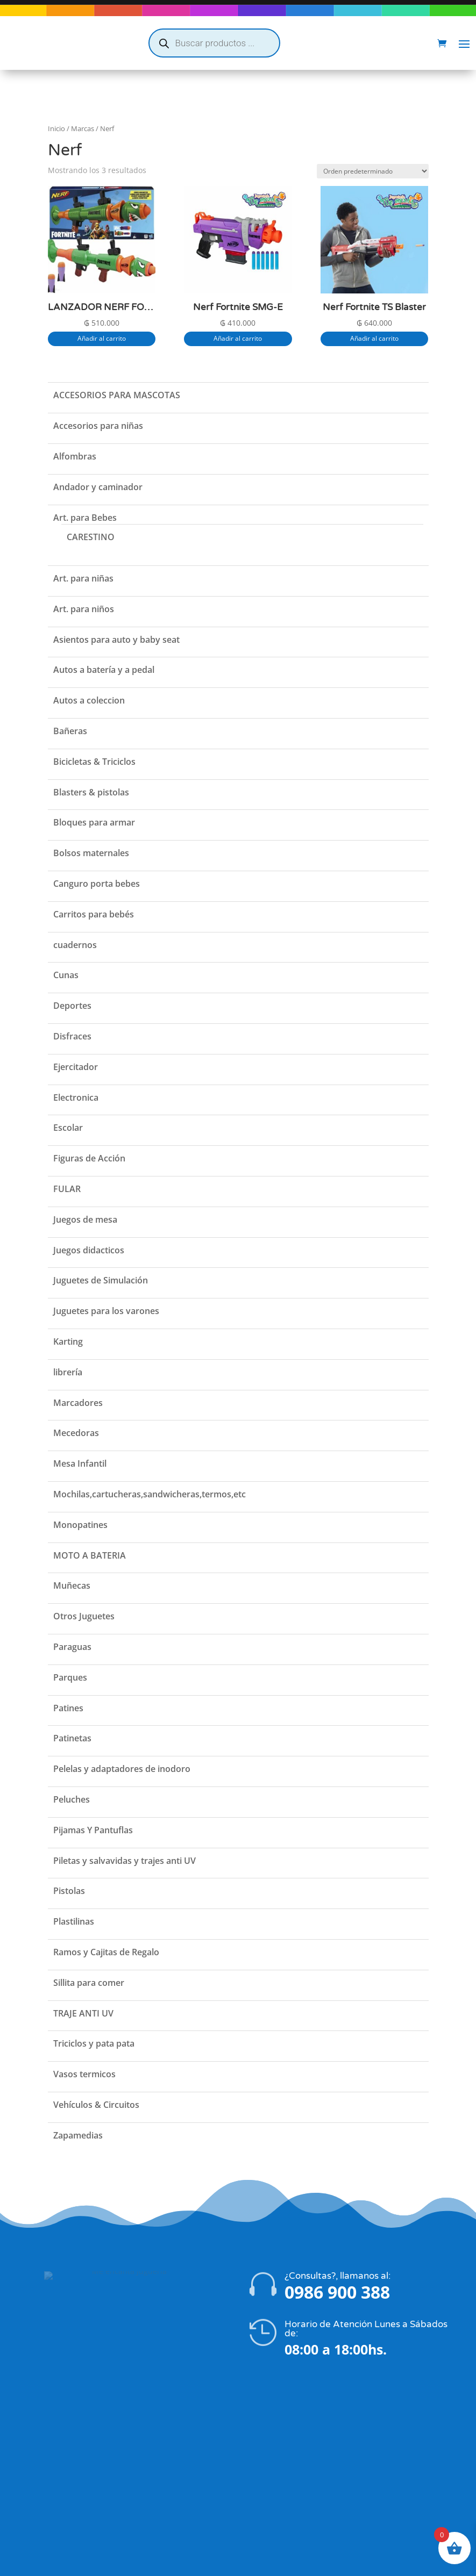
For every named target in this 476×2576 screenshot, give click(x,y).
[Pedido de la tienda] (373, 149)
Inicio (56, 107)
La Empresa (63, 2435)
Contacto (58, 2449)
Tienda (54, 2421)
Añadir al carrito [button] (101, 316)
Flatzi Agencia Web (269, 2564)
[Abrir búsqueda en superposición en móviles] (214, 43)
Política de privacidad (80, 2463)
